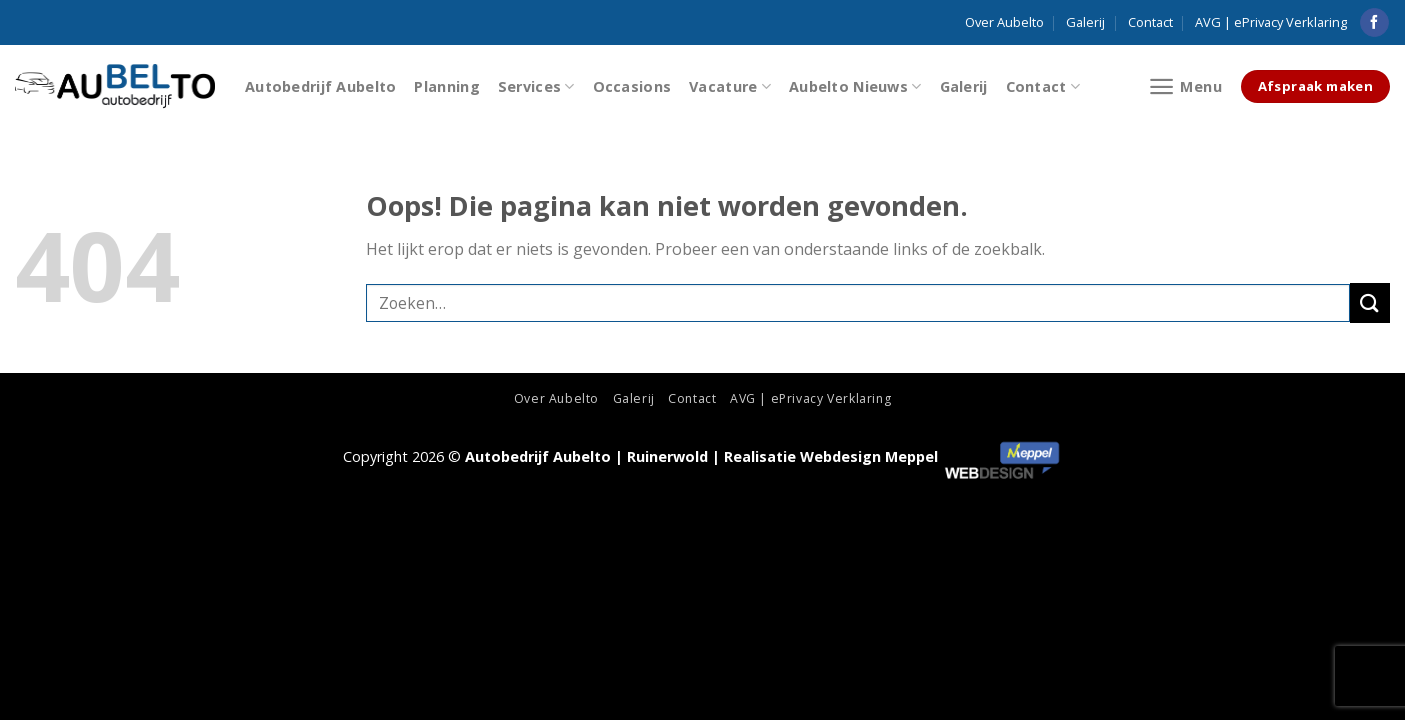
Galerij (1085, 22)
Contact (1150, 22)
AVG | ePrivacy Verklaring (1271, 22)
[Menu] (1185, 86)
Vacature (730, 86)
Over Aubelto (1004, 22)
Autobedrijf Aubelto (320, 86)
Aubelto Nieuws (855, 86)
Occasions (632, 86)
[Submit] (1370, 302)
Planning (446, 86)
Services (536, 86)
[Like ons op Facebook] (1374, 23)
